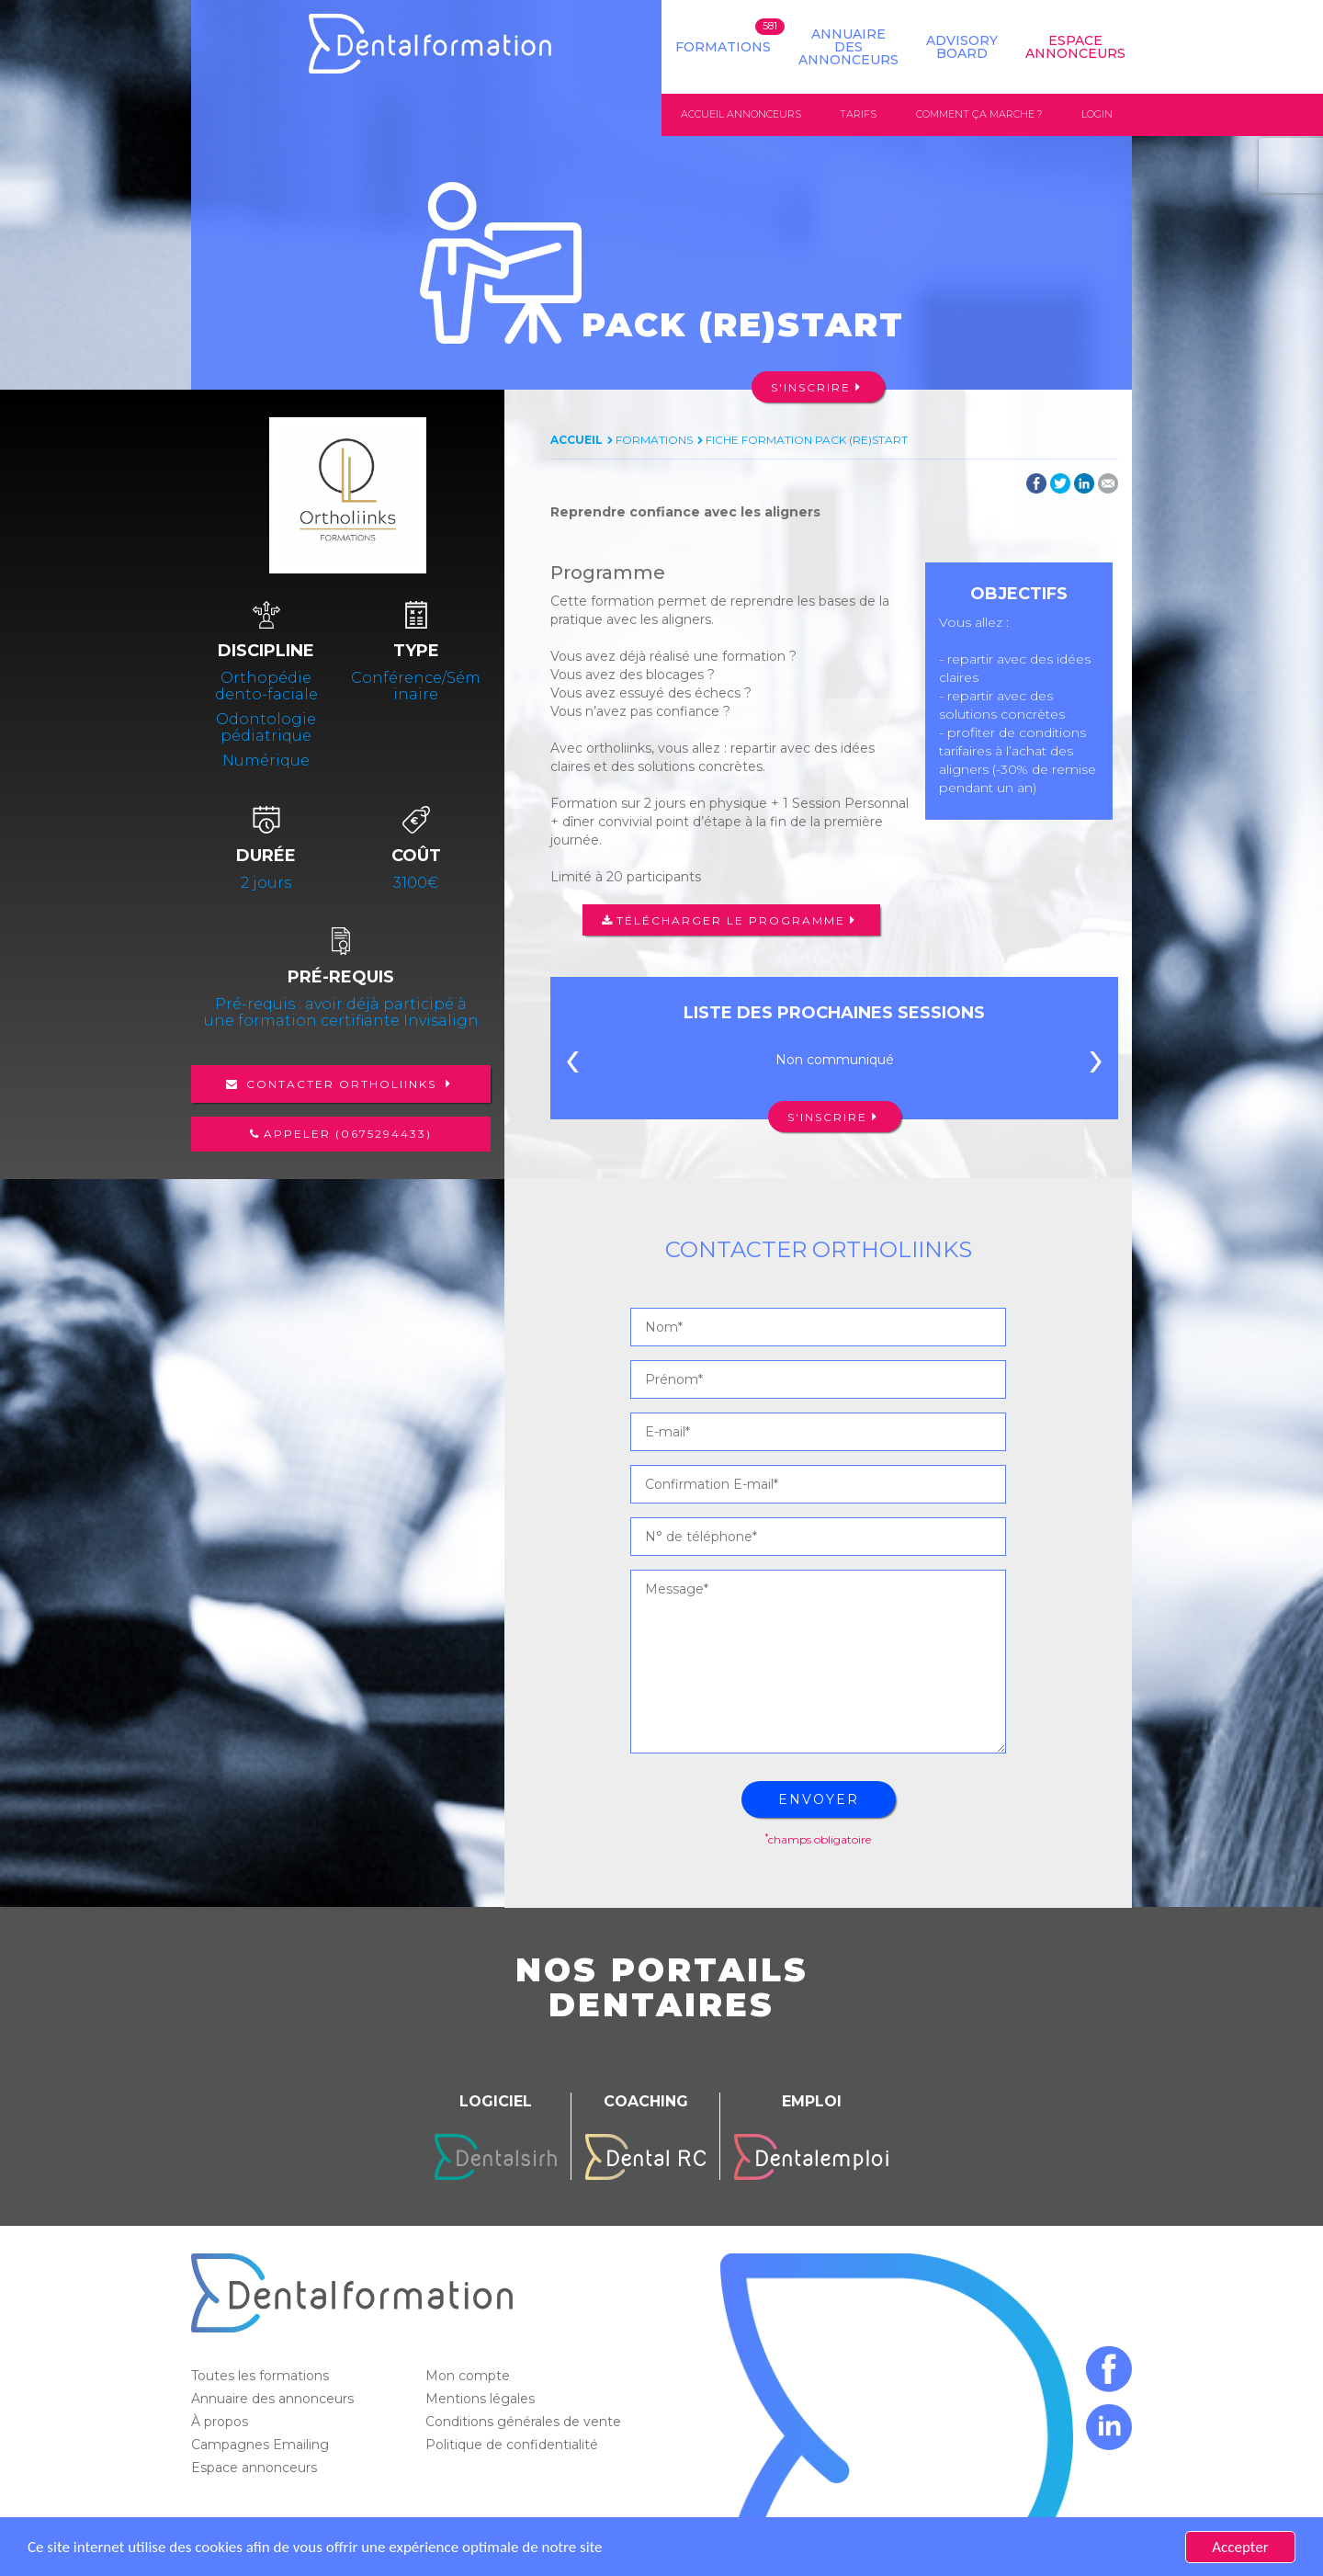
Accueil (576, 440)
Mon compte (469, 2375)
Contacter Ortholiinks (341, 1084)
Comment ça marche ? (979, 114)
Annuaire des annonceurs (848, 47)
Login (1097, 114)
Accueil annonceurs (741, 114)
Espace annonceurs (256, 2467)
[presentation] (572, 1064)
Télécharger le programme (730, 920)
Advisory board (962, 47)
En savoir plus (648, 2547)
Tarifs (858, 114)
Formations (723, 47)
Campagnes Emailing (262, 2444)
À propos (221, 2421)
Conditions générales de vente (525, 2421)
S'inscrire (811, 387)
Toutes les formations (262, 2375)
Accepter (1240, 2547)
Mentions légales (481, 2398)
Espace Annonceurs (1075, 47)
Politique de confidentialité (513, 2444)
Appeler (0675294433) (348, 1133)
